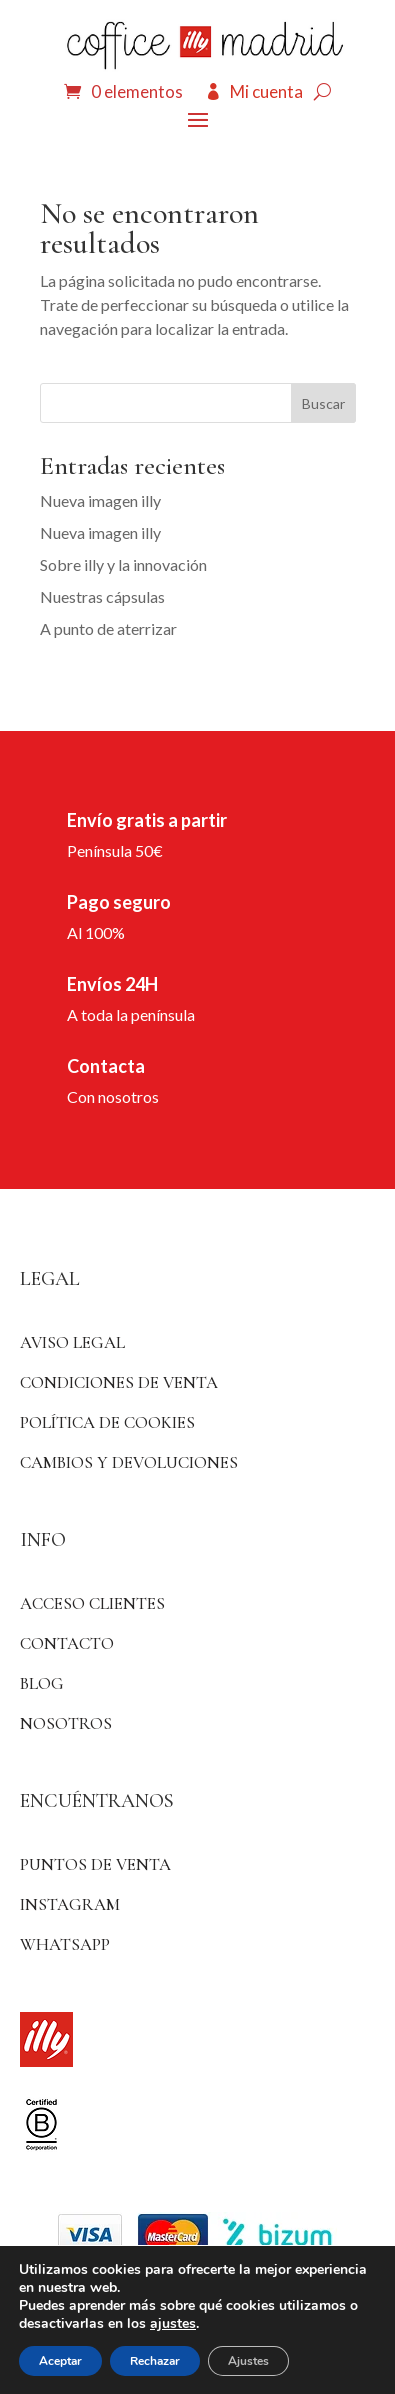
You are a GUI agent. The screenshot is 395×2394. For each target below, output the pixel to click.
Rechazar (155, 2361)
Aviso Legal (72, 1342)
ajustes (173, 2324)
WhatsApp (65, 1944)
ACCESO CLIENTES (92, 1603)
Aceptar (60, 2361)
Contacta (106, 1066)
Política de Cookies (107, 1422)
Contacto (67, 1643)
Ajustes (248, 2361)
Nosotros (66, 1723)
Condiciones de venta (119, 1382)
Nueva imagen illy (100, 500)
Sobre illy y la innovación (123, 564)
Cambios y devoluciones (129, 1462)
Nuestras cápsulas (102, 596)
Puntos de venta (95, 1864)
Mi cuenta (266, 91)
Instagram (70, 1904)
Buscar (323, 403)
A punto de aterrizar (108, 628)
